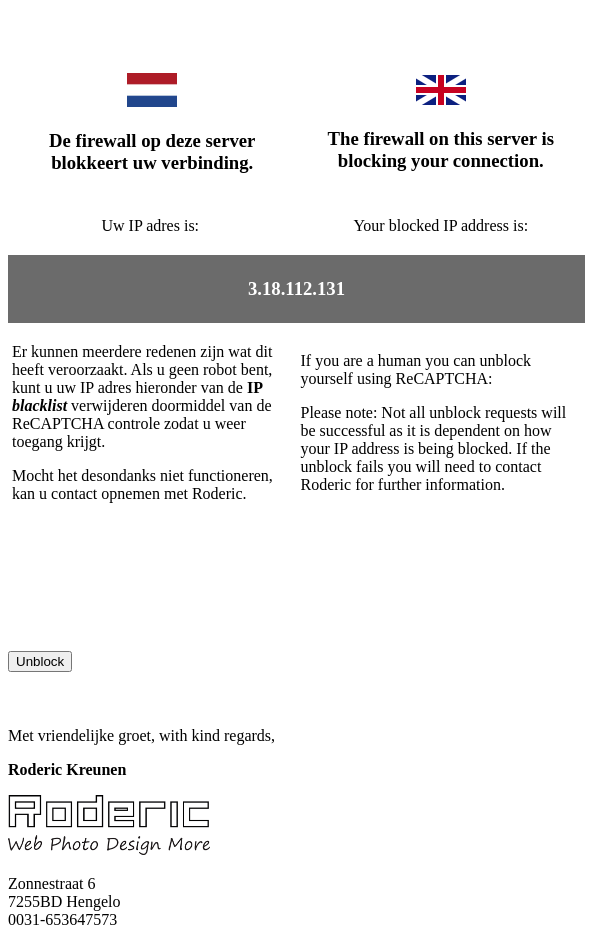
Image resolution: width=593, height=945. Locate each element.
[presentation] (160, 612)
